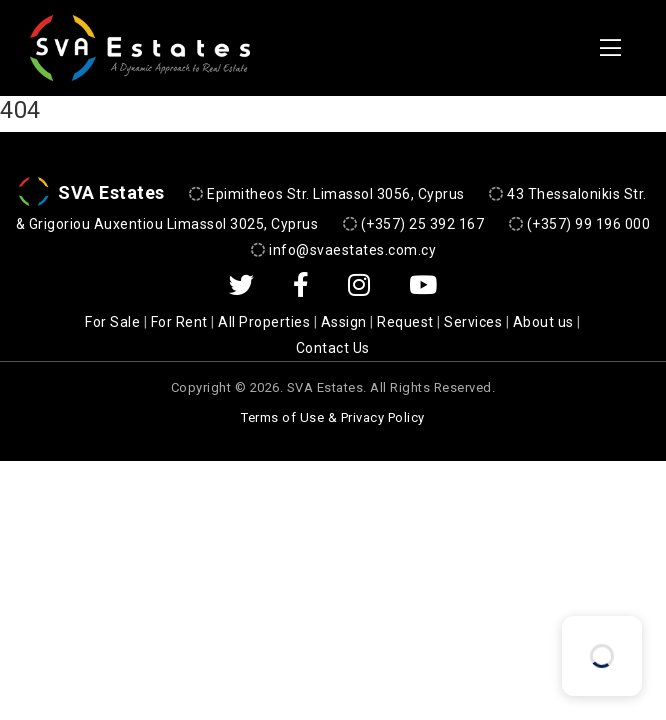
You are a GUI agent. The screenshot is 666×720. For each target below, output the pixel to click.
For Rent (179, 322)
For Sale (112, 322)
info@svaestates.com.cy (352, 250)
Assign (344, 322)
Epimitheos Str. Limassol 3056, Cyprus (336, 193)
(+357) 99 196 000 (589, 224)
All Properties (264, 322)
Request (405, 322)
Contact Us (333, 348)
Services (473, 322)
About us (543, 322)
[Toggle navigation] (610, 48)
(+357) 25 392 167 (423, 224)
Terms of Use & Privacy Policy (333, 416)
